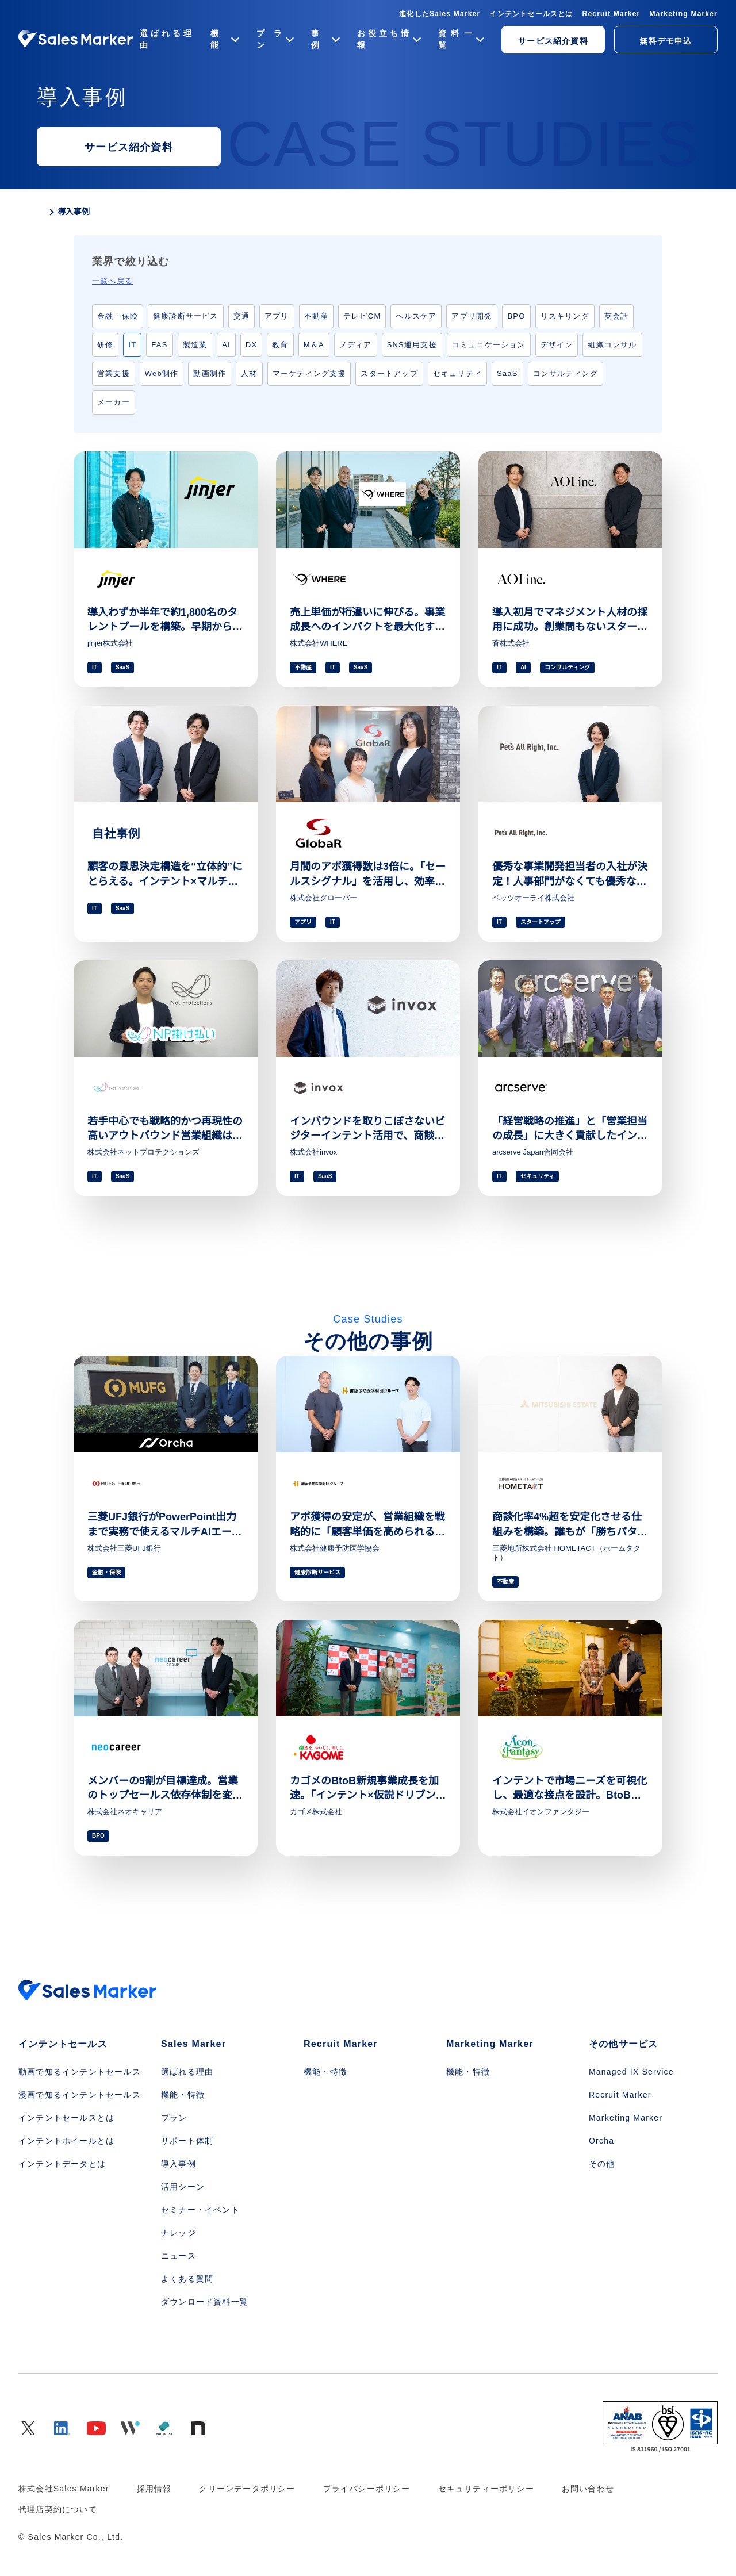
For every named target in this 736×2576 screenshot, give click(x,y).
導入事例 (178, 2163)
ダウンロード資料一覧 (204, 2301)
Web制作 (162, 373)
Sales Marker (193, 2044)
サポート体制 (187, 2140)
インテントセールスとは (531, 14)
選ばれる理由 (166, 39)
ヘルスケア (416, 316)
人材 (249, 373)
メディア (355, 344)
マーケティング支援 (309, 373)
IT (132, 344)
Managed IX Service (631, 2071)
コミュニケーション (489, 344)
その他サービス (623, 2044)
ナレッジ (178, 2232)
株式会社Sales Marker (63, 2488)
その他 (602, 2163)
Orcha (601, 2140)
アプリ (276, 316)
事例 (325, 39)
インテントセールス (63, 2044)
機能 (224, 39)
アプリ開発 (471, 316)
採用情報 (154, 2488)
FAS (159, 344)
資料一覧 (460, 39)
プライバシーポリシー (367, 2488)
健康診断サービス (185, 316)
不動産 (316, 316)
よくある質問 (187, 2278)
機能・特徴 (183, 2094)
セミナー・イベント (200, 2209)
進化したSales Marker (439, 14)
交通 (241, 316)
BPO (516, 316)
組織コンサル (612, 344)
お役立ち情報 (388, 39)
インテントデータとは (62, 2163)
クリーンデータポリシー (247, 2488)
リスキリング (564, 316)
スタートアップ (389, 373)
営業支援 (113, 373)
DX (251, 344)
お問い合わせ (588, 2488)
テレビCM (362, 316)
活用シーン (183, 2186)
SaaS (507, 373)
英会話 (616, 316)
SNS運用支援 (412, 344)
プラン (274, 39)
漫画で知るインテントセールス (79, 2094)
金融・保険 (117, 316)
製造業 (195, 344)
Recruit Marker (611, 14)
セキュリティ (457, 373)
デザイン (556, 344)
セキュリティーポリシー (486, 2488)
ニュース (178, 2255)
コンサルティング (566, 373)
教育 (280, 344)
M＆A (314, 344)
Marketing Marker (683, 14)
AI (226, 344)
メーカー (113, 402)
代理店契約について (57, 2509)
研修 (105, 344)
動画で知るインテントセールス (79, 2071)
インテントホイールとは (66, 2140)
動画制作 (209, 373)
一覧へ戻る (112, 281)
